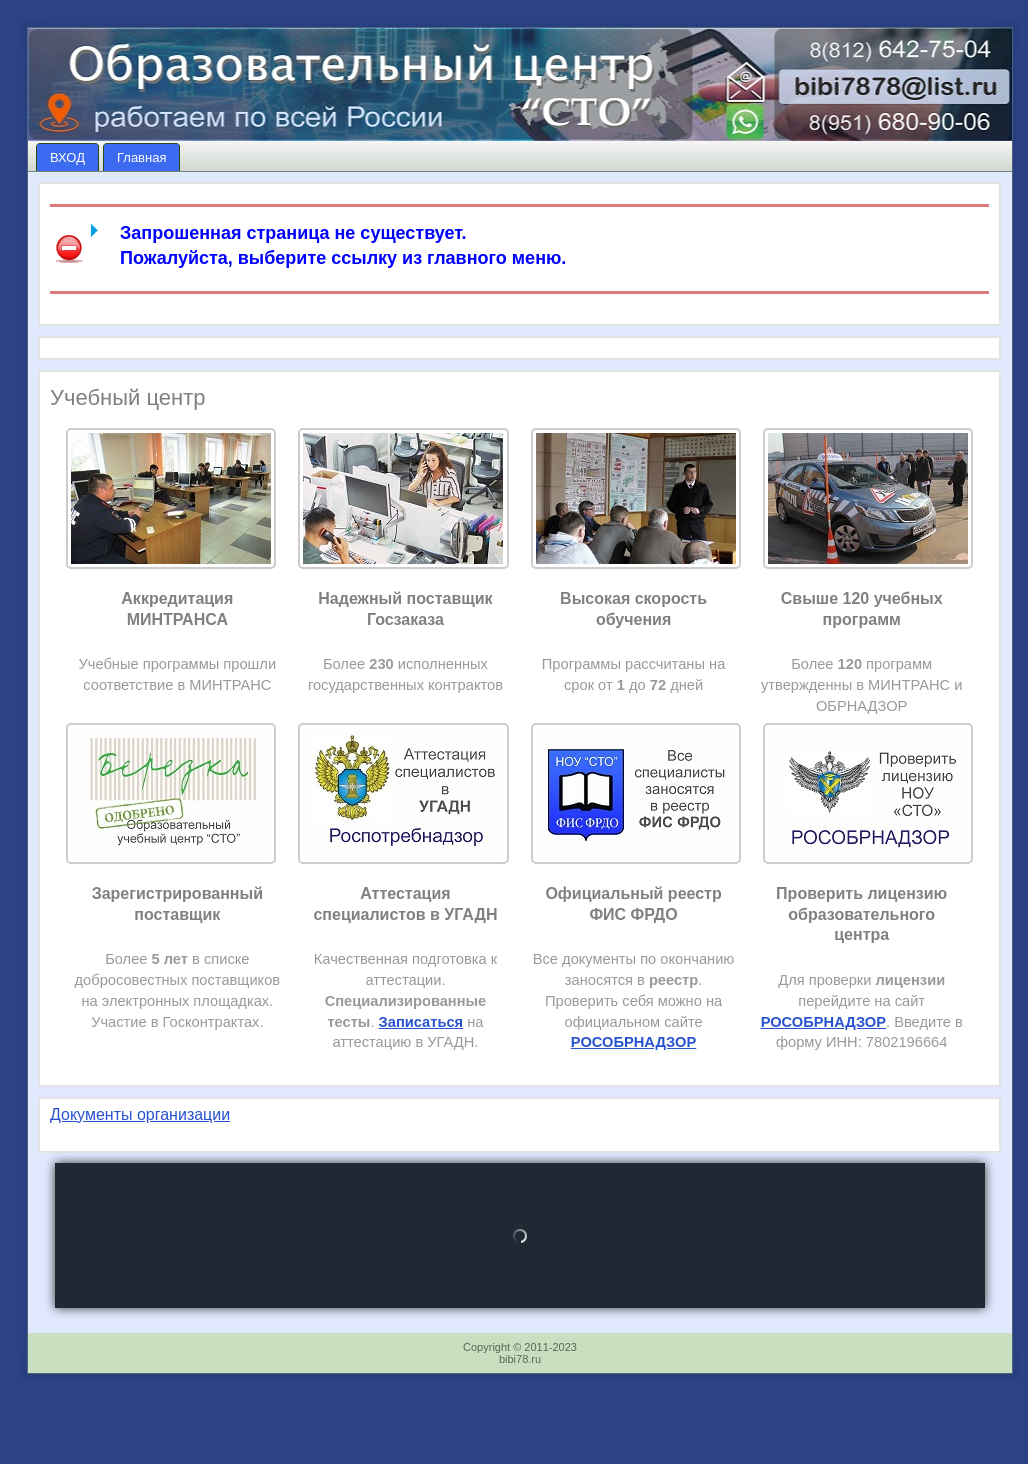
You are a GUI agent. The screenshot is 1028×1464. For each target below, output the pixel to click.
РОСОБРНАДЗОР (823, 1022)
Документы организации (140, 1114)
